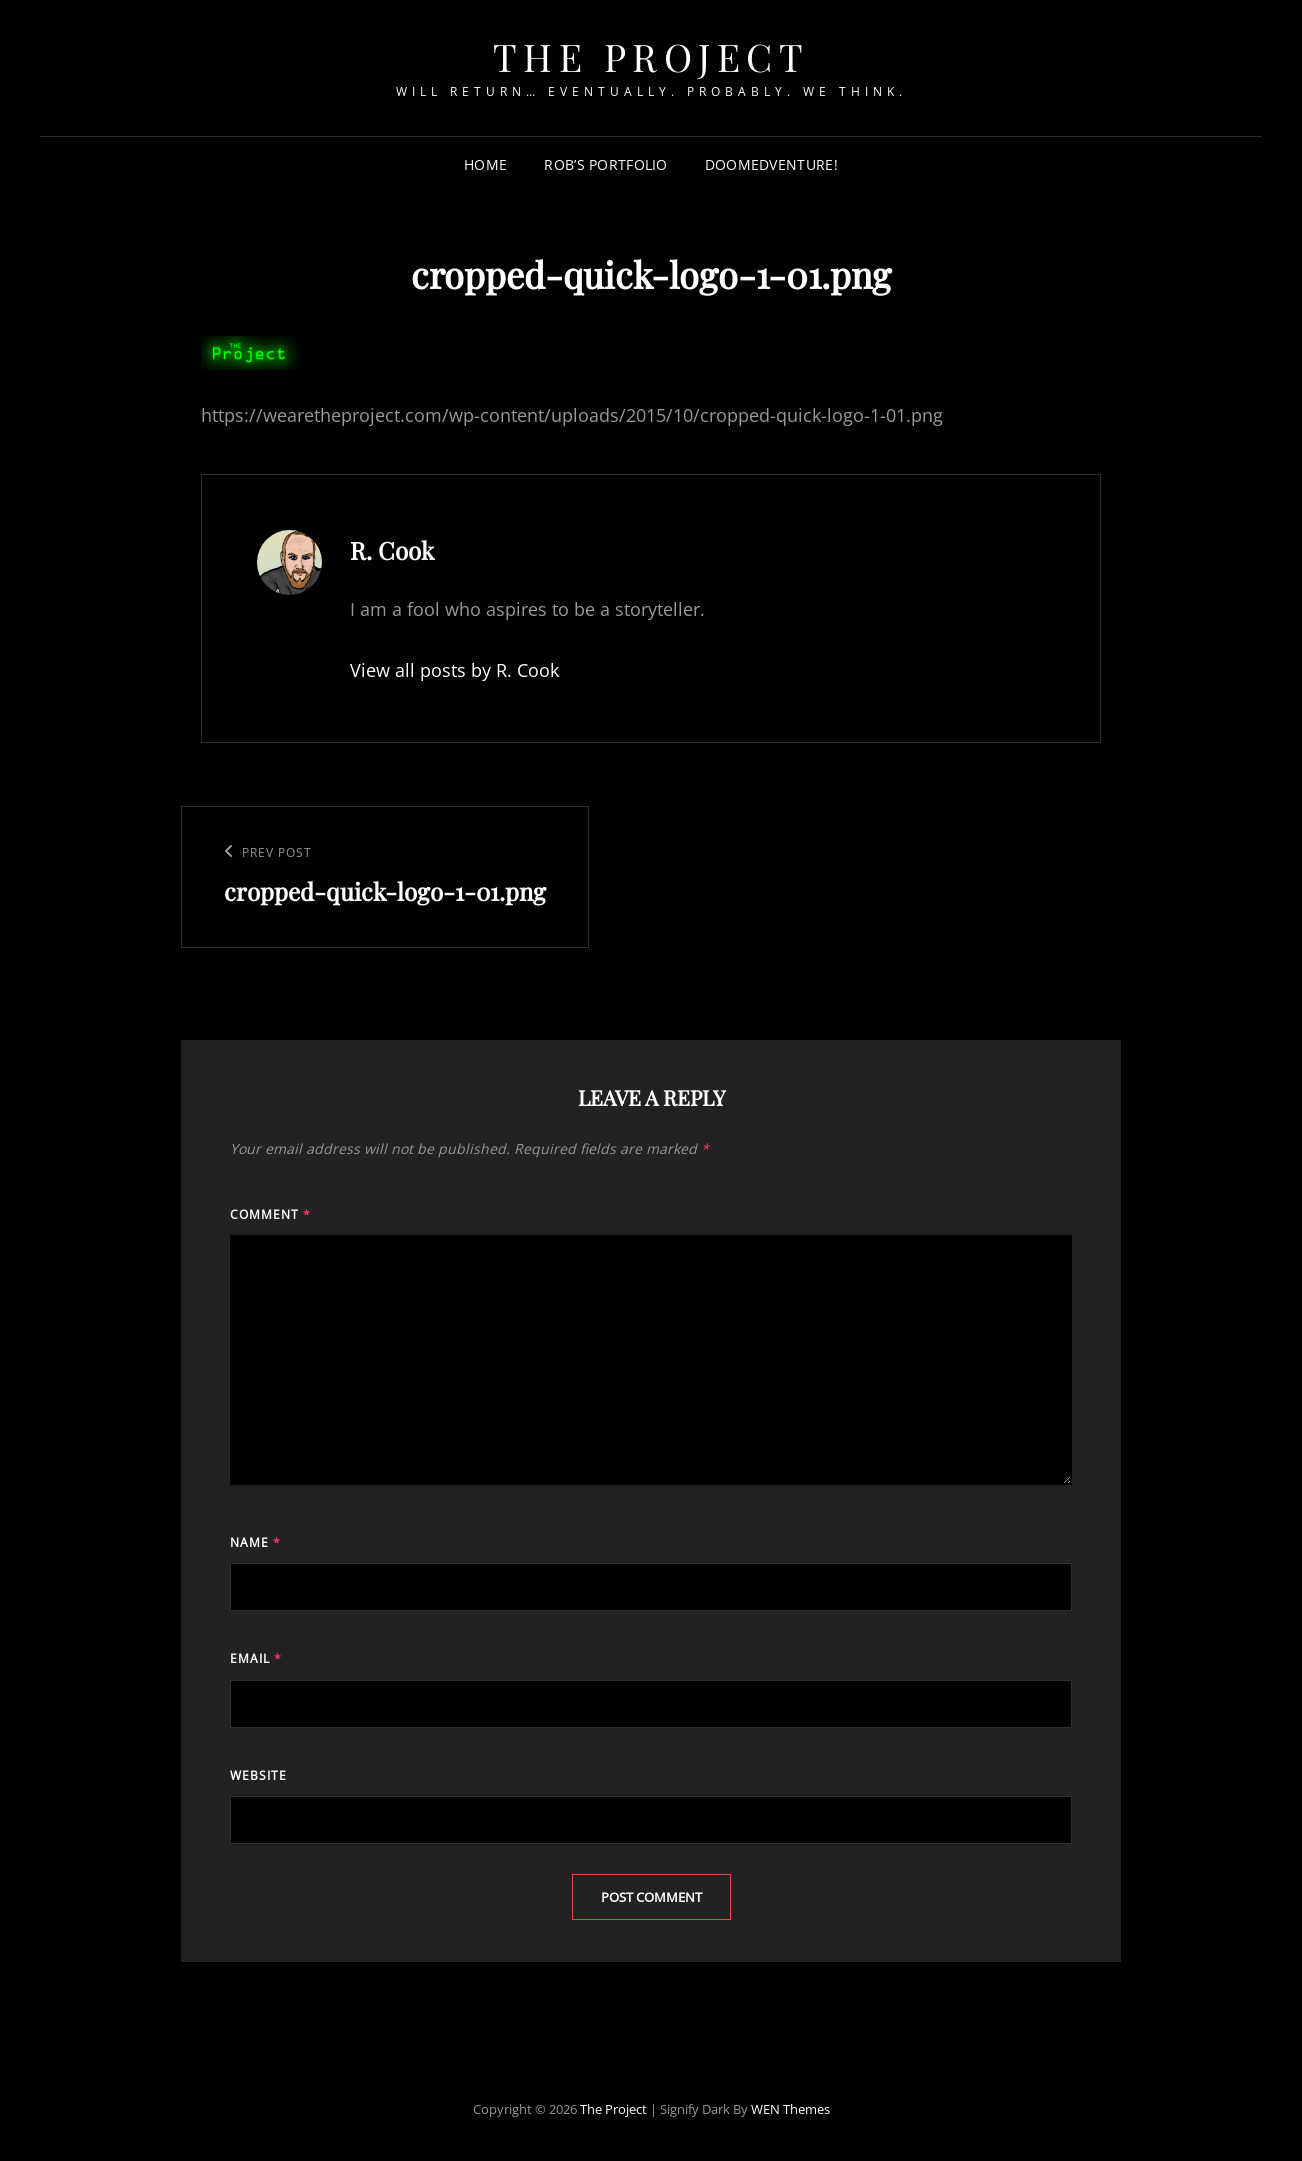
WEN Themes (790, 2109)
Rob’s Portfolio (605, 164)
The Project (651, 56)
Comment (270, 1214)
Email (256, 1658)
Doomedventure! (771, 164)
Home (485, 164)
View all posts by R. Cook (454, 670)
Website (258, 1775)
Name (255, 1542)
